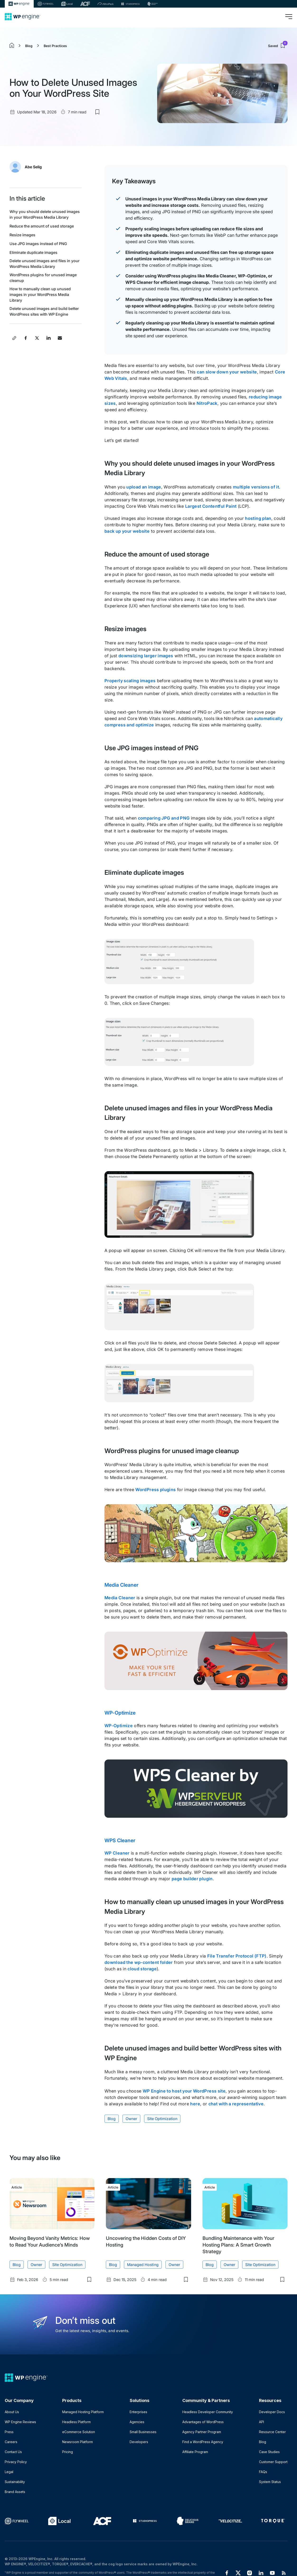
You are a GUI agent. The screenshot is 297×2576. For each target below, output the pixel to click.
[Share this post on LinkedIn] (48, 332)
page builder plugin (162, 1853)
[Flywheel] (45, 4)
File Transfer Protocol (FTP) (232, 1930)
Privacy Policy (16, 2429)
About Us (12, 2380)
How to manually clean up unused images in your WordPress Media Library (44, 291)
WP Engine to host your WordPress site (183, 2065)
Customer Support (273, 2429)
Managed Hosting (141, 2232)
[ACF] (85, 4)
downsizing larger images (131, 655)
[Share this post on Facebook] (25, 332)
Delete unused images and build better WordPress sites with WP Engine (42, 305)
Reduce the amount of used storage (39, 226)
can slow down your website (215, 371)
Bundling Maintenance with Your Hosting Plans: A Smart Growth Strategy (245, 2216)
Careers (11, 2409)
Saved (278, 45)
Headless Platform (76, 2390)
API (261, 2390)
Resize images (21, 235)
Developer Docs (272, 2380)
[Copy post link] (14, 332)
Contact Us (13, 2419)
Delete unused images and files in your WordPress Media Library (42, 263)
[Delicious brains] (152, 4)
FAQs (263, 2439)
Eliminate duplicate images (32, 252)
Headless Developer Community (207, 2380)
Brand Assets (15, 2459)
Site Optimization (160, 2093)
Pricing (67, 2419)
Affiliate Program (195, 2419)
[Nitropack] (106, 4)
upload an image (143, 486)
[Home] (22, 17)
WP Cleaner (116, 1827)
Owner (130, 2093)
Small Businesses (143, 2399)
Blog (29, 46)
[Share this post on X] (37, 332)
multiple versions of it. (253, 486)
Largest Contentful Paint (207, 506)
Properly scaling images (130, 674)
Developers (139, 2409)
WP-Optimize (119, 1687)
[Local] (66, 4)
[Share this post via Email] (60, 332)
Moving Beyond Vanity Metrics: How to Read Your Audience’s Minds (49, 2216)
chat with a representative (212, 2078)
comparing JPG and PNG (163, 798)
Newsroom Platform (77, 2409)
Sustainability (15, 2449)
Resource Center (272, 2399)
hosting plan (253, 518)
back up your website (127, 531)
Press (9, 2399)
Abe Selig (33, 167)
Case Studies (269, 2419)
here (172, 2078)
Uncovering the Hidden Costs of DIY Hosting (144, 2216)
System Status (270, 2449)
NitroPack (202, 403)
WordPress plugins (154, 1463)
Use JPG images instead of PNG (37, 244)
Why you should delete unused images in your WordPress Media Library (44, 214)
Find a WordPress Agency (202, 2409)
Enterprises (138, 2380)
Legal (9, 2439)
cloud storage (141, 1943)
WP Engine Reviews (20, 2390)
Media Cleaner (121, 1559)
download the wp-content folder (138, 1936)
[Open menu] (289, 16)
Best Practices (55, 46)
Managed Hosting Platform (83, 2380)
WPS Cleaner (120, 1814)
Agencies (137, 2390)
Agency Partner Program (201, 2399)
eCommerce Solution (78, 2399)
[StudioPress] (130, 4)
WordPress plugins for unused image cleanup (40, 277)
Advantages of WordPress (203, 2390)
